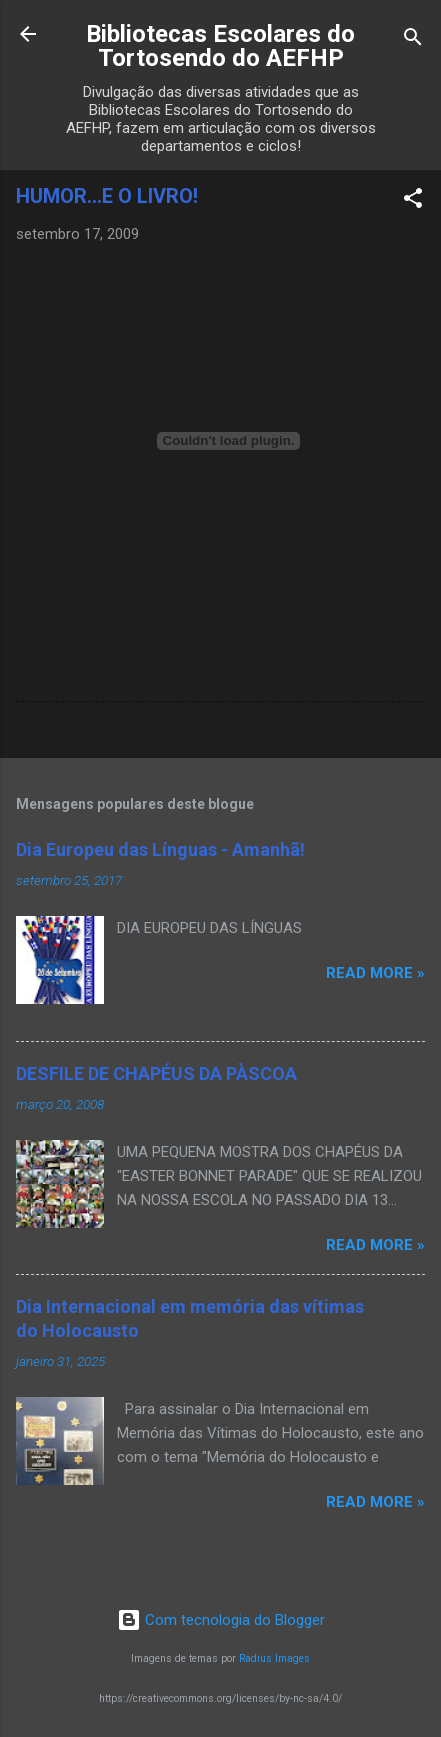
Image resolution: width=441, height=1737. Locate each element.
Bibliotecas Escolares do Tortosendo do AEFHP (220, 46)
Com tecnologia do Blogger (221, 1620)
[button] (413, 201)
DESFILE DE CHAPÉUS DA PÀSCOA (156, 1073)
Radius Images (274, 1658)
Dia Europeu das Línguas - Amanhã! (160, 849)
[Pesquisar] (413, 40)
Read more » (375, 973)
